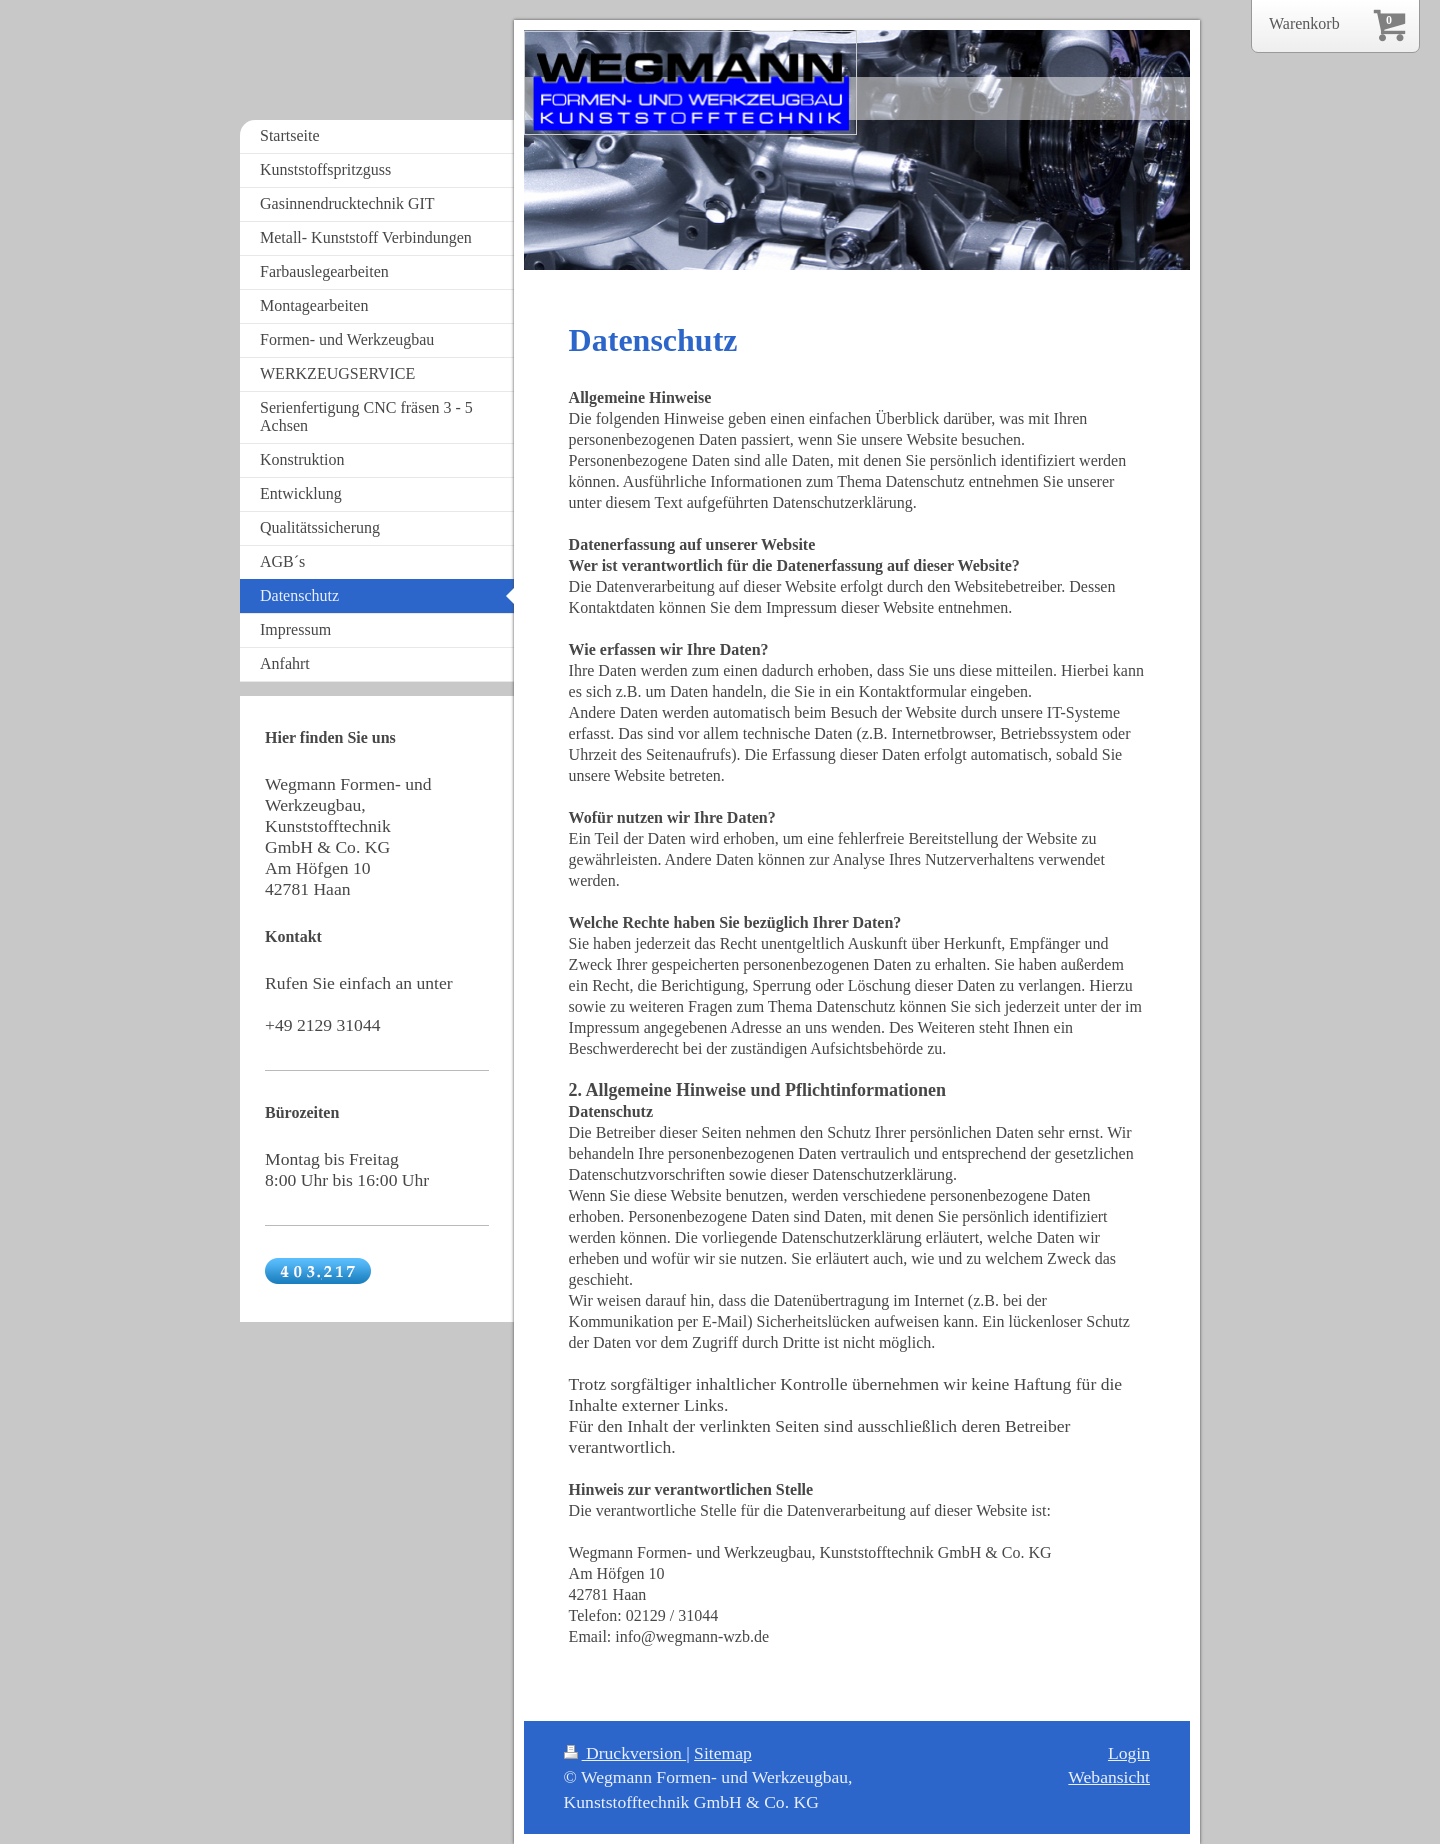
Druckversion (625, 1753)
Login (1129, 1753)
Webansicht (1109, 1777)
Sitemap (723, 1753)
